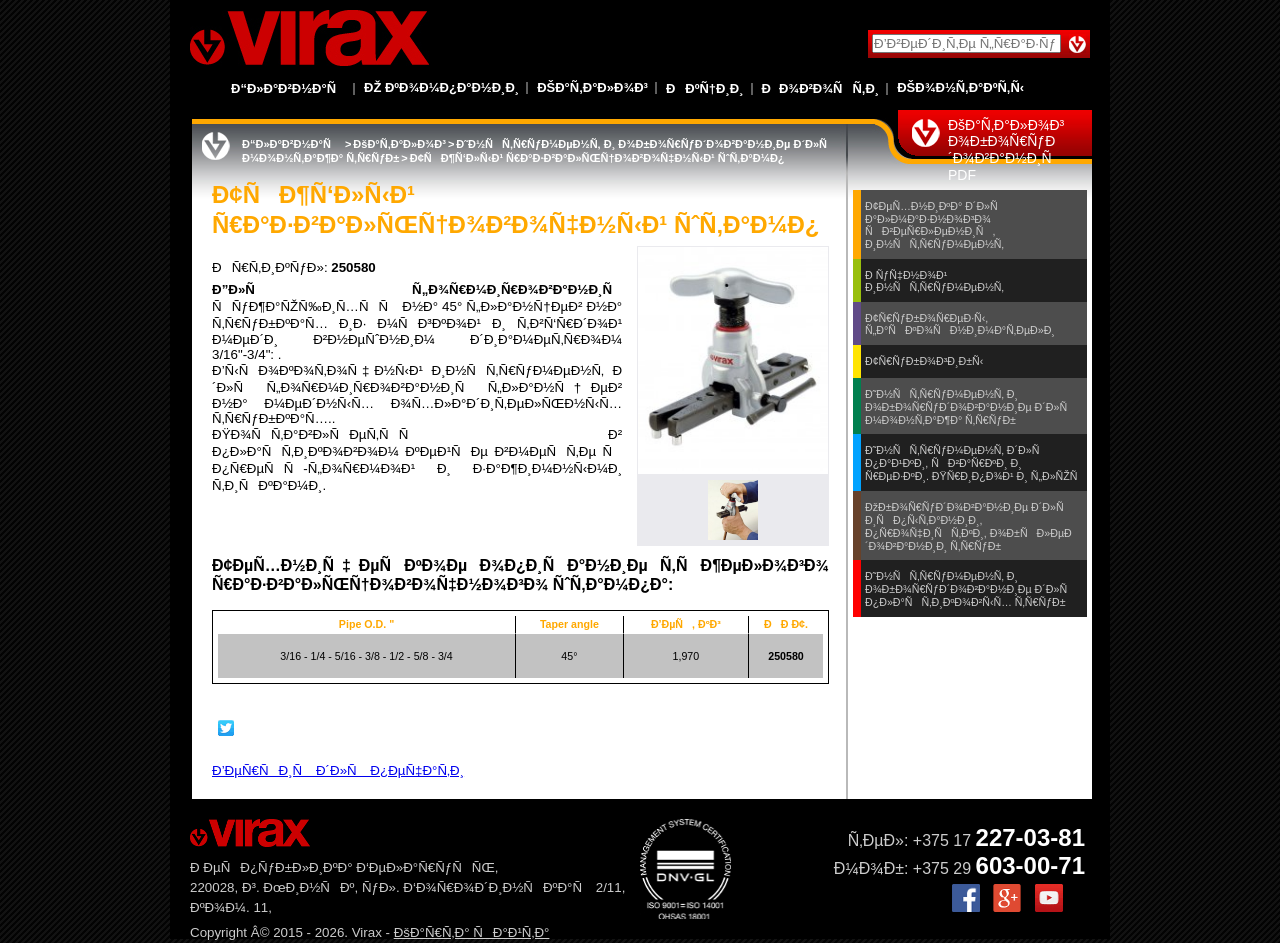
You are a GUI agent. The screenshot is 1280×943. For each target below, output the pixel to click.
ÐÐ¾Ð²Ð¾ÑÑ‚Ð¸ (821, 88)
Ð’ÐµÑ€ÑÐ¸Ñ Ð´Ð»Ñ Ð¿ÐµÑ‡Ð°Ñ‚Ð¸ (338, 770)
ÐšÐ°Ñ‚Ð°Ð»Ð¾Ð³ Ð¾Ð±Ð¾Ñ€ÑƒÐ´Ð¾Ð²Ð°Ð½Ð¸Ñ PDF (1006, 150)
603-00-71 (1030, 865)
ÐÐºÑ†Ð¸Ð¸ (705, 88)
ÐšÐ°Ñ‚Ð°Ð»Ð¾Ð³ (592, 87)
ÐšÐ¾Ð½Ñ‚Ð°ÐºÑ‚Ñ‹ (960, 87)
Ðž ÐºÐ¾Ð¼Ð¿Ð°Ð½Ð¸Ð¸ (441, 87)
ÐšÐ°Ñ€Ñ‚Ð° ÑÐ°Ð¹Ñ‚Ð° (472, 932)
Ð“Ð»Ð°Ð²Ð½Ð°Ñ (288, 88)
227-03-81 (1030, 837)
